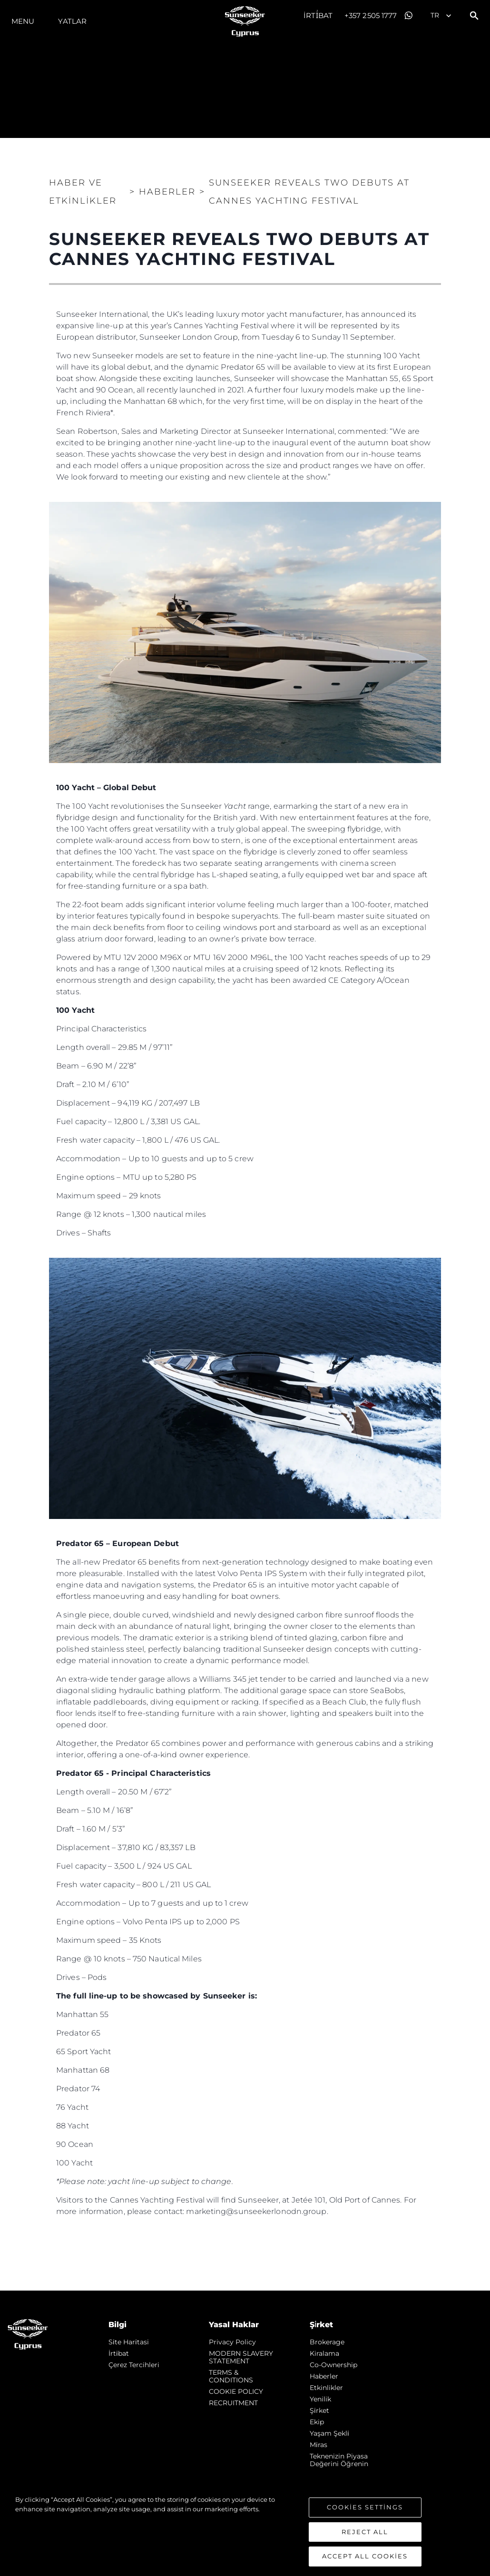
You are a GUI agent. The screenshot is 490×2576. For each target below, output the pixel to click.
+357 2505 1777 (370, 15)
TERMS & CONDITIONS (231, 2376)
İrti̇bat (318, 15)
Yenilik (320, 2399)
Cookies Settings (365, 2507)
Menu (22, 21)
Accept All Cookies (365, 2556)
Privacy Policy (232, 2342)
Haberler (324, 2376)
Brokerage (327, 2342)
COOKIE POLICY (236, 2391)
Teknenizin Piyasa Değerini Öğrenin (339, 2460)
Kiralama (324, 2353)
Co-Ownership (333, 2365)
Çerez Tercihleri (133, 2365)
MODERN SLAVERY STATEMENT (241, 2357)
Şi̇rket (319, 2410)
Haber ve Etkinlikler (83, 191)
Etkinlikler (326, 2387)
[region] (245, 2531)
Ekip (317, 2422)
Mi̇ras (318, 2444)
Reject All (365, 2532)
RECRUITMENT (233, 2403)
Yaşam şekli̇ (329, 2433)
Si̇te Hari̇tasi (128, 2342)
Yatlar (72, 21)
